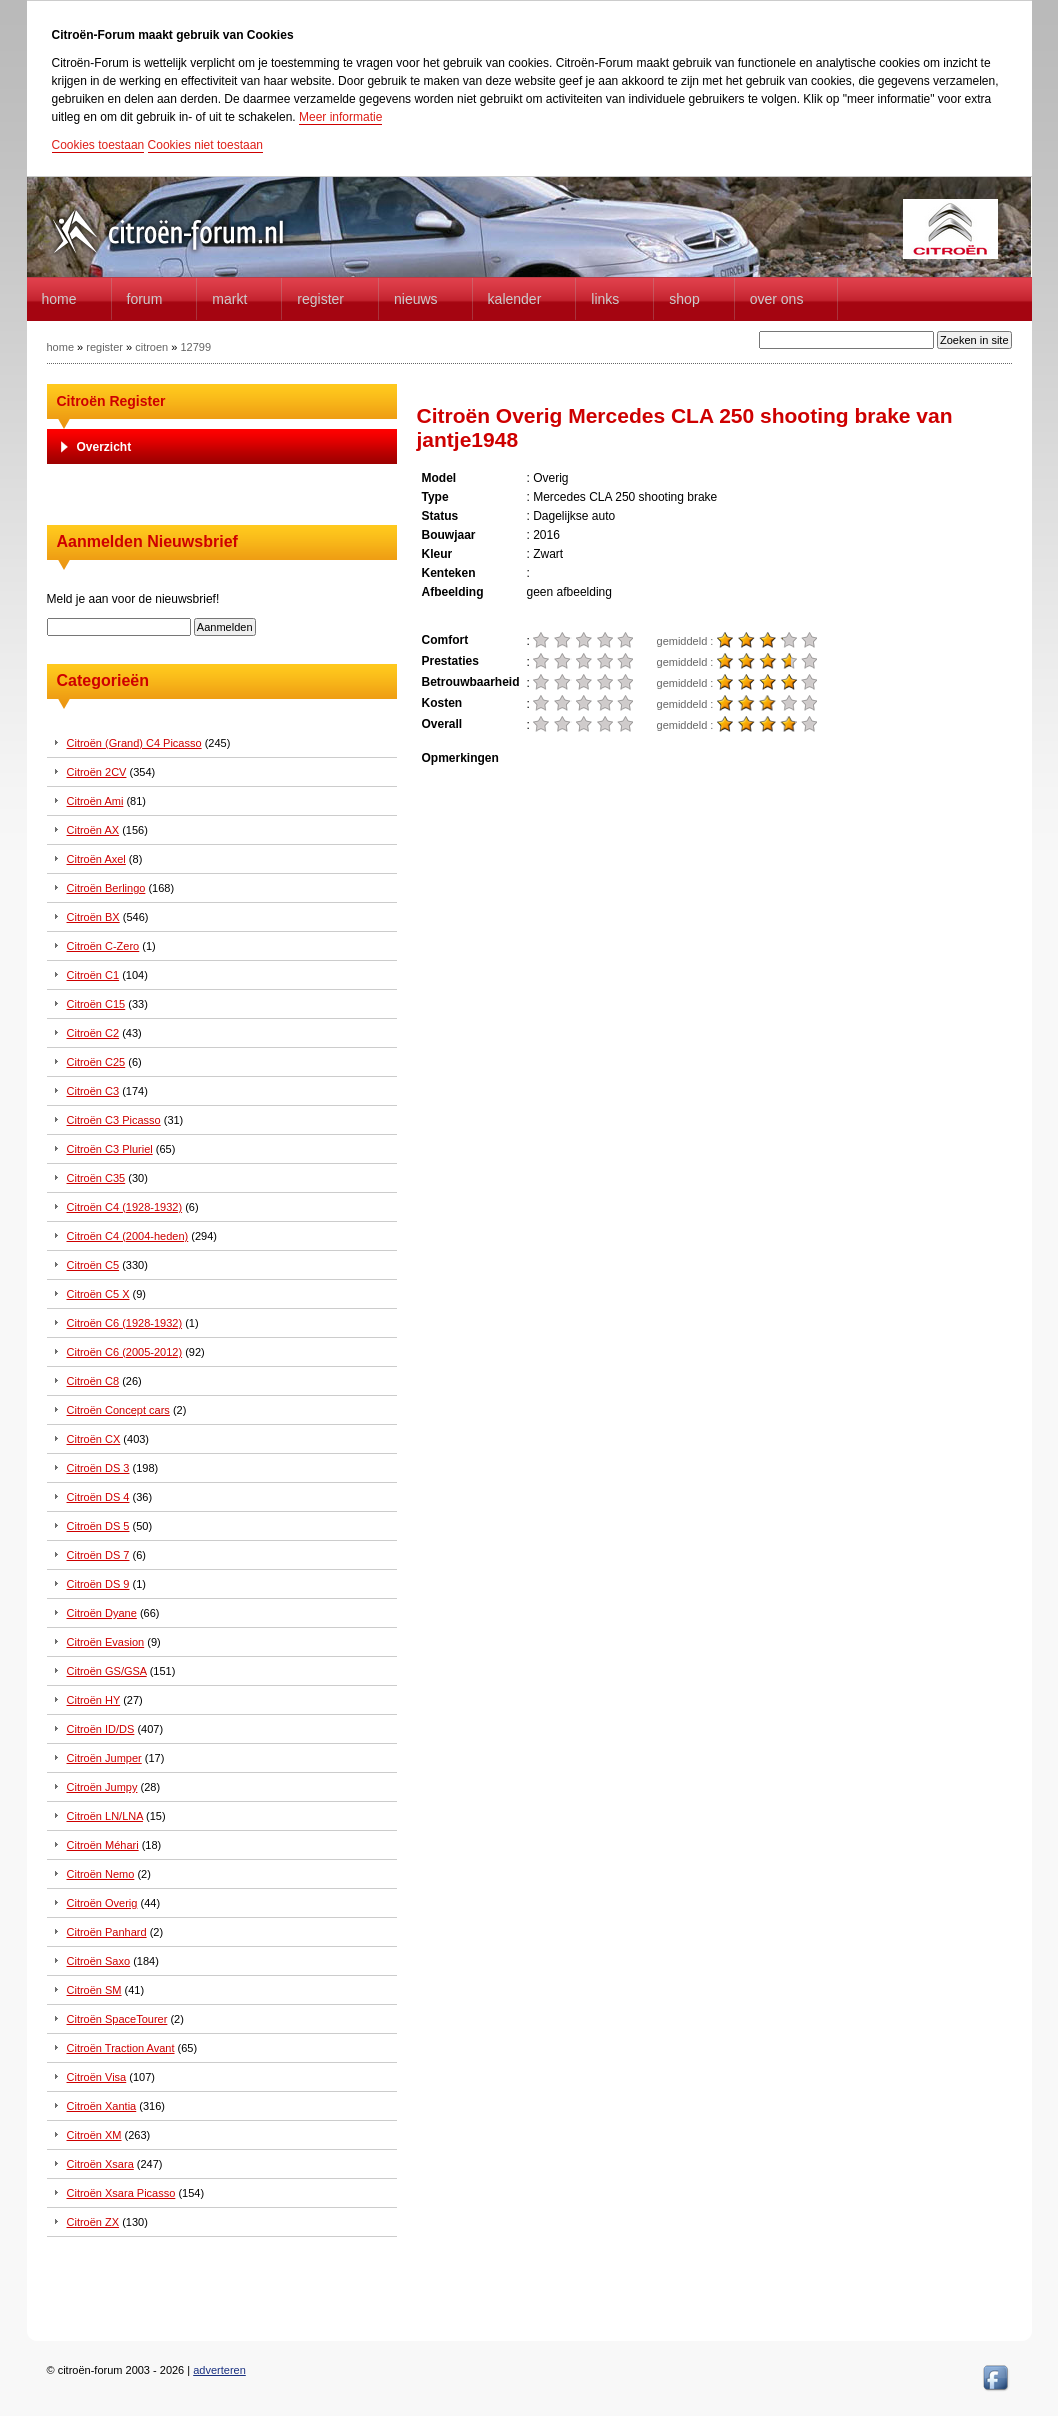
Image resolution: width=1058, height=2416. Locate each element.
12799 (195, 347)
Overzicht (104, 447)
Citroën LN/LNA (105, 1816)
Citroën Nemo (101, 1874)
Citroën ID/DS (101, 1729)
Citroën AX (93, 830)
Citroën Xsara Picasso (121, 2193)
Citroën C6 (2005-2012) (125, 1352)
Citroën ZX (93, 2222)
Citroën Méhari (103, 1845)
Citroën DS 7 (98, 1555)
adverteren (219, 2370)
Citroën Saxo (99, 1961)
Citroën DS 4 (98, 1497)
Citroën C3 (93, 1091)
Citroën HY (94, 1700)
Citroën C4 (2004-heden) (128, 1236)
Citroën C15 (96, 1004)
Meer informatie (340, 117)
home (59, 299)
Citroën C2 (93, 1033)
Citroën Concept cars (118, 1410)
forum (145, 299)
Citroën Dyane (102, 1613)
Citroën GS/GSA (107, 1671)
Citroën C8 (93, 1381)
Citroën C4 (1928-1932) (125, 1207)
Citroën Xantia (102, 2106)
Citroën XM (94, 2135)
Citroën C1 (93, 975)
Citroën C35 (96, 1178)
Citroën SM (94, 1990)
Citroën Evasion (106, 1642)
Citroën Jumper (104, 1758)
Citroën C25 (96, 1062)
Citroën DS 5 (98, 1526)
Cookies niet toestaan (205, 145)
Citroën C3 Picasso (114, 1120)
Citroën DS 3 (98, 1468)
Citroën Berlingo (106, 888)
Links (605, 299)
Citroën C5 (93, 1265)
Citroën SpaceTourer (117, 2019)
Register (320, 299)
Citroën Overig (102, 1903)
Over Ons (777, 299)
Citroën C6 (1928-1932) (125, 1323)
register (104, 347)
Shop (684, 299)
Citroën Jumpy (102, 1787)
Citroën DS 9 (98, 1584)
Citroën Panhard (107, 1932)
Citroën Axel (96, 859)
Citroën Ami (95, 801)
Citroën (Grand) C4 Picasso (134, 743)
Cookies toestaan (98, 145)
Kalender (515, 299)
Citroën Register (111, 401)
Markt (229, 299)
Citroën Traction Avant (121, 2048)
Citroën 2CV (97, 772)
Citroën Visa (97, 2077)
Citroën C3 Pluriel (110, 1149)
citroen (151, 347)
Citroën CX (94, 1439)
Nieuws (416, 299)
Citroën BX (93, 917)
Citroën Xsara (100, 2164)
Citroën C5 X (98, 1294)
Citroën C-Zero (103, 946)
